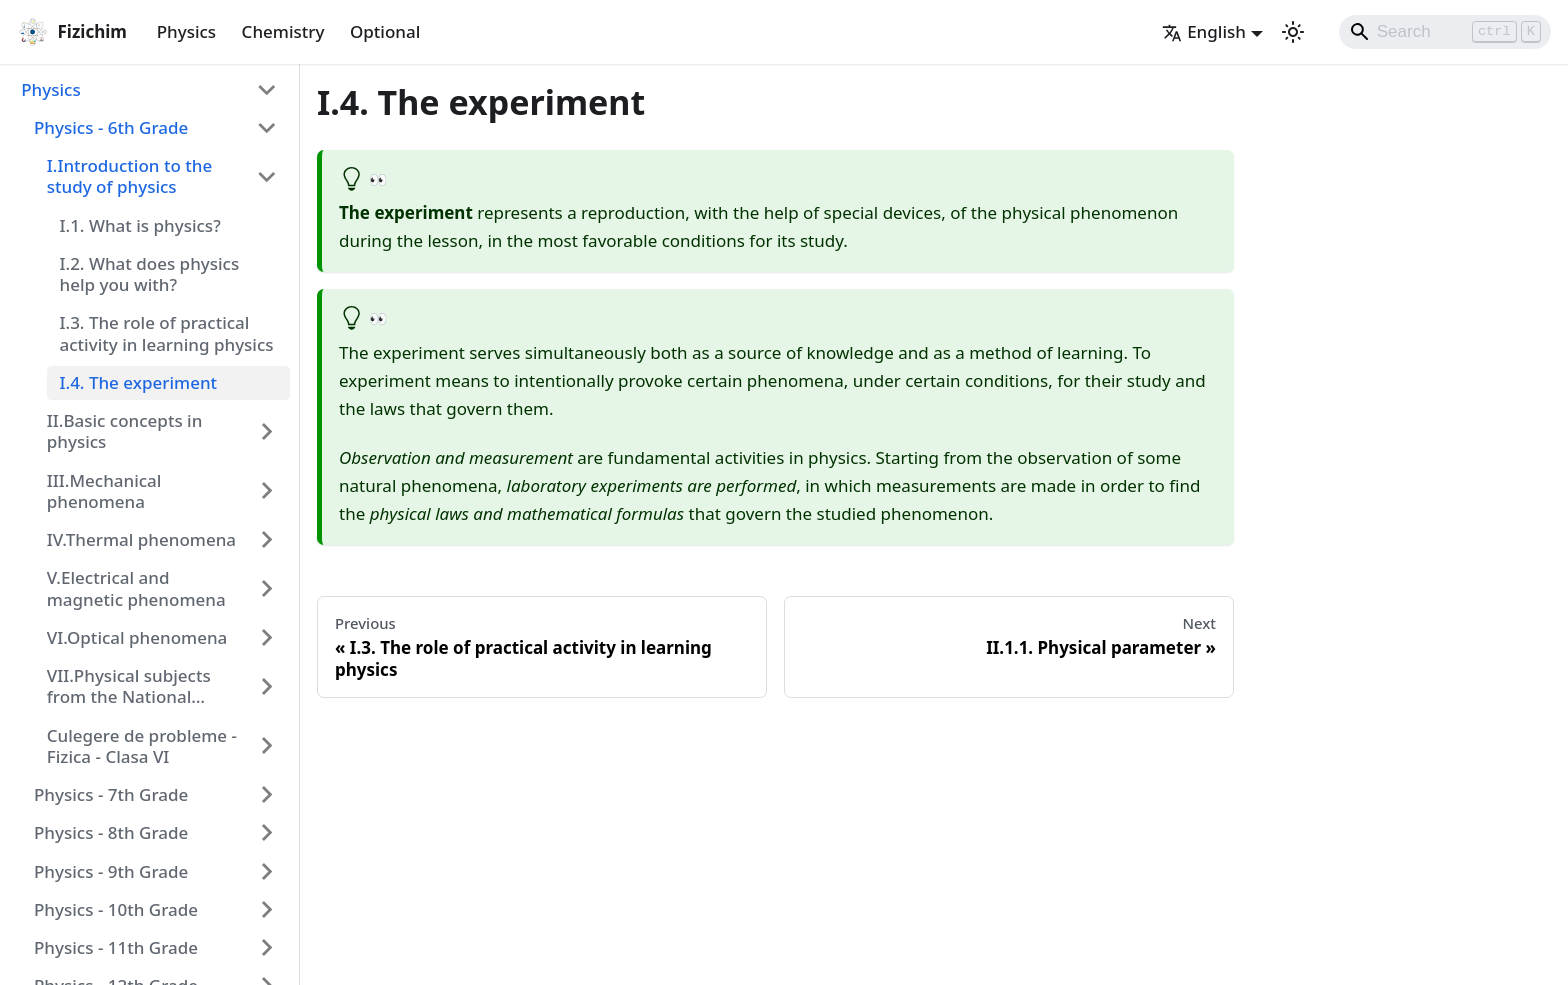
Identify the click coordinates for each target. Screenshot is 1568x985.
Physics (186, 31)
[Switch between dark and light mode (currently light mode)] (1293, 32)
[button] (150, 89)
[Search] (1445, 32)
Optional (385, 31)
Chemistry (283, 31)
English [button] (1204, 31)
